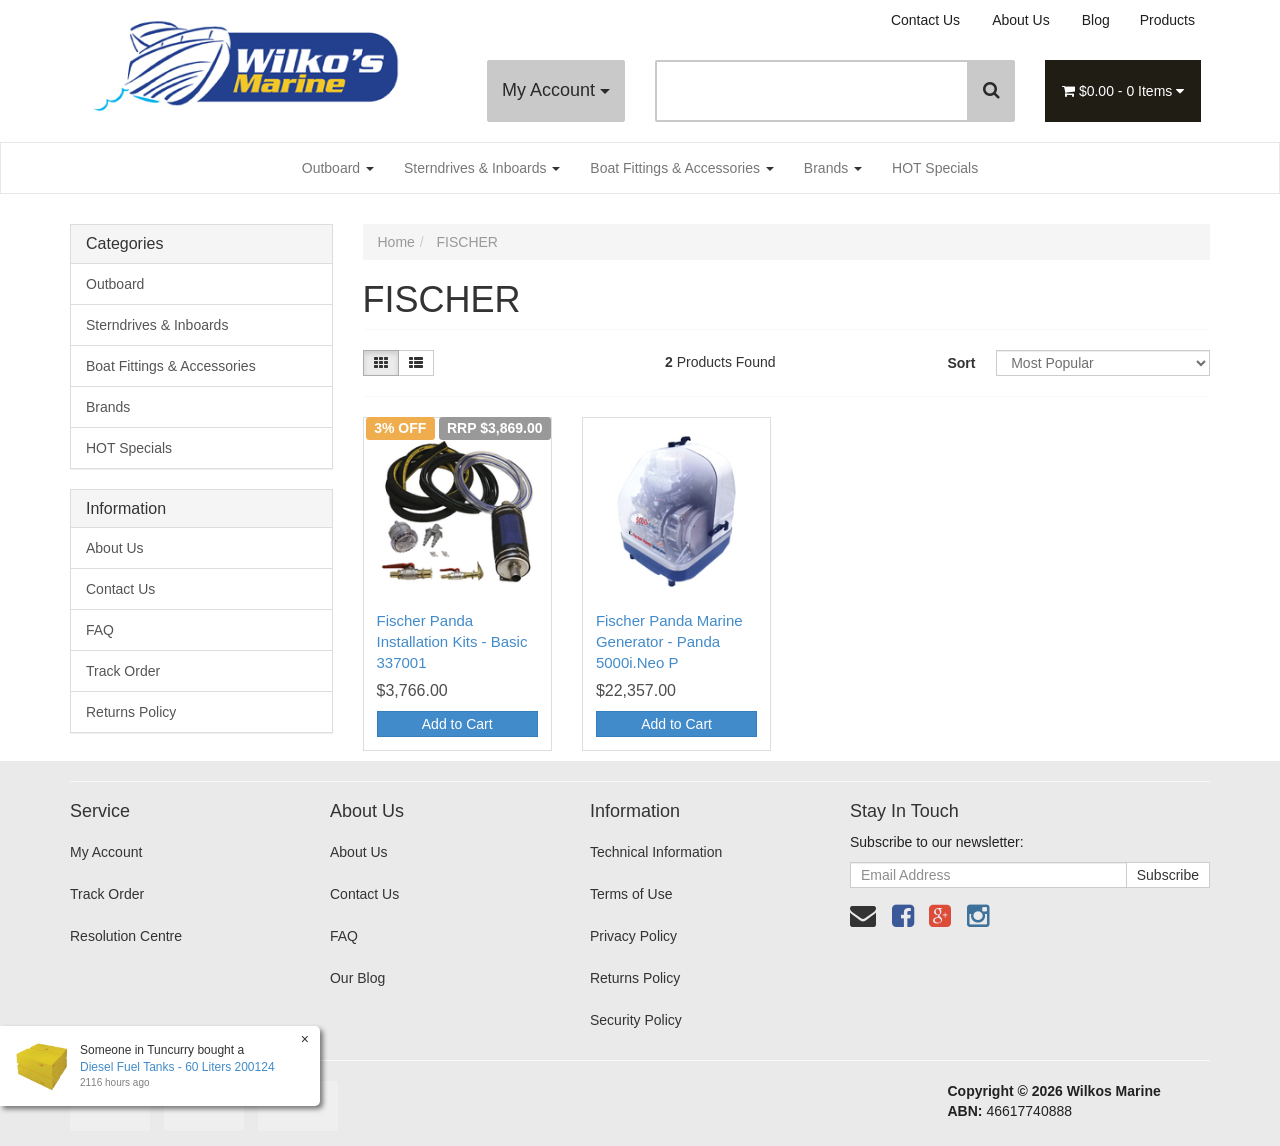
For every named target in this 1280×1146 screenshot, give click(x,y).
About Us (1021, 20)
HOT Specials (935, 168)
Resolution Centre (126, 936)
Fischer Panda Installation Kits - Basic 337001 (452, 641)
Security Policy (636, 1020)
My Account (556, 90)
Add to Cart (457, 724)
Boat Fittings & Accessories (682, 168)
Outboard (338, 168)
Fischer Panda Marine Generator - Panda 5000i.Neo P (669, 641)
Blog (1096, 20)
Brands (833, 168)
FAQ (100, 630)
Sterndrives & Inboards (482, 168)
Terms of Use (631, 894)
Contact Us (925, 20)
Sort (961, 363)
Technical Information (656, 852)
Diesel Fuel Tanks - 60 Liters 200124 (177, 1067)
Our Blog (357, 978)
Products (1167, 20)
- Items (1123, 91)
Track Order (123, 671)
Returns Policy (131, 712)
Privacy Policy (633, 936)
